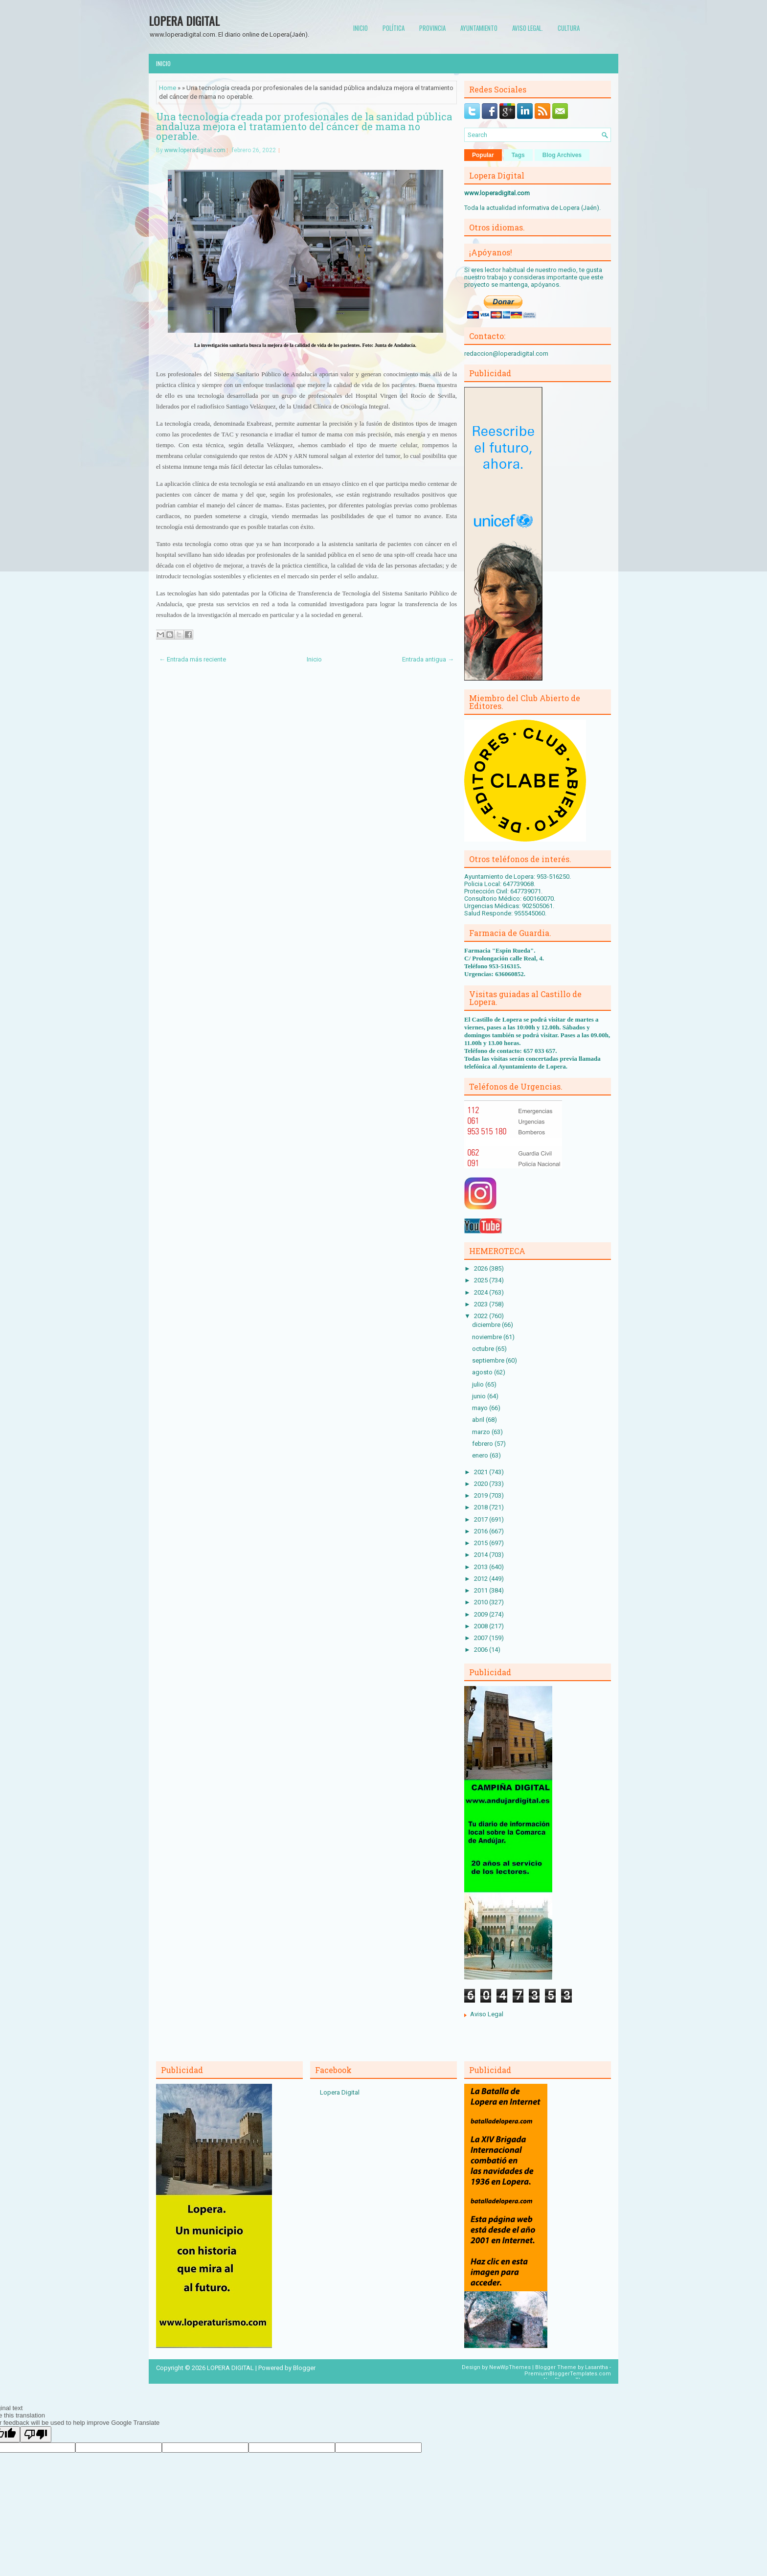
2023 (481, 1304)
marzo (482, 1432)
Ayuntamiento (478, 28)
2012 (481, 1578)
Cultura (569, 28)
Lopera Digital (340, 2092)
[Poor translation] (35, 2434)
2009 (481, 1614)
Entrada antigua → (428, 659)
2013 (481, 1567)
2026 (481, 1268)
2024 (481, 1292)
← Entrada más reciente (192, 659)
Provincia (432, 28)
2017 (481, 1519)
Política (394, 28)
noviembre (487, 1337)
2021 (481, 1472)
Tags (518, 155)
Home (167, 87)
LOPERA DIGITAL (184, 20)
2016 (481, 1531)
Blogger (304, 2367)
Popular (483, 155)
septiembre (489, 1360)
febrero (483, 1443)
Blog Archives (562, 155)
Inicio (360, 28)
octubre (484, 1348)
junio (479, 1396)
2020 (481, 1483)
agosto (483, 1372)
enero (481, 1455)
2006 (481, 1649)
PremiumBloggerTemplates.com (567, 2374)
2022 (481, 1316)
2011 (481, 1590)
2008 (481, 1626)
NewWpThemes (510, 2367)
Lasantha (596, 2367)
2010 (481, 1602)
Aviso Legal (486, 2014)
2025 (481, 1280)
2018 (481, 1507)
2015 (481, 1543)
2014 (481, 1554)
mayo (480, 1408)
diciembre (487, 1324)
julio (478, 1384)
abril (479, 1419)
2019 (481, 1495)
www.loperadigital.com (195, 150)
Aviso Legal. (527, 28)
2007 (481, 1637)
